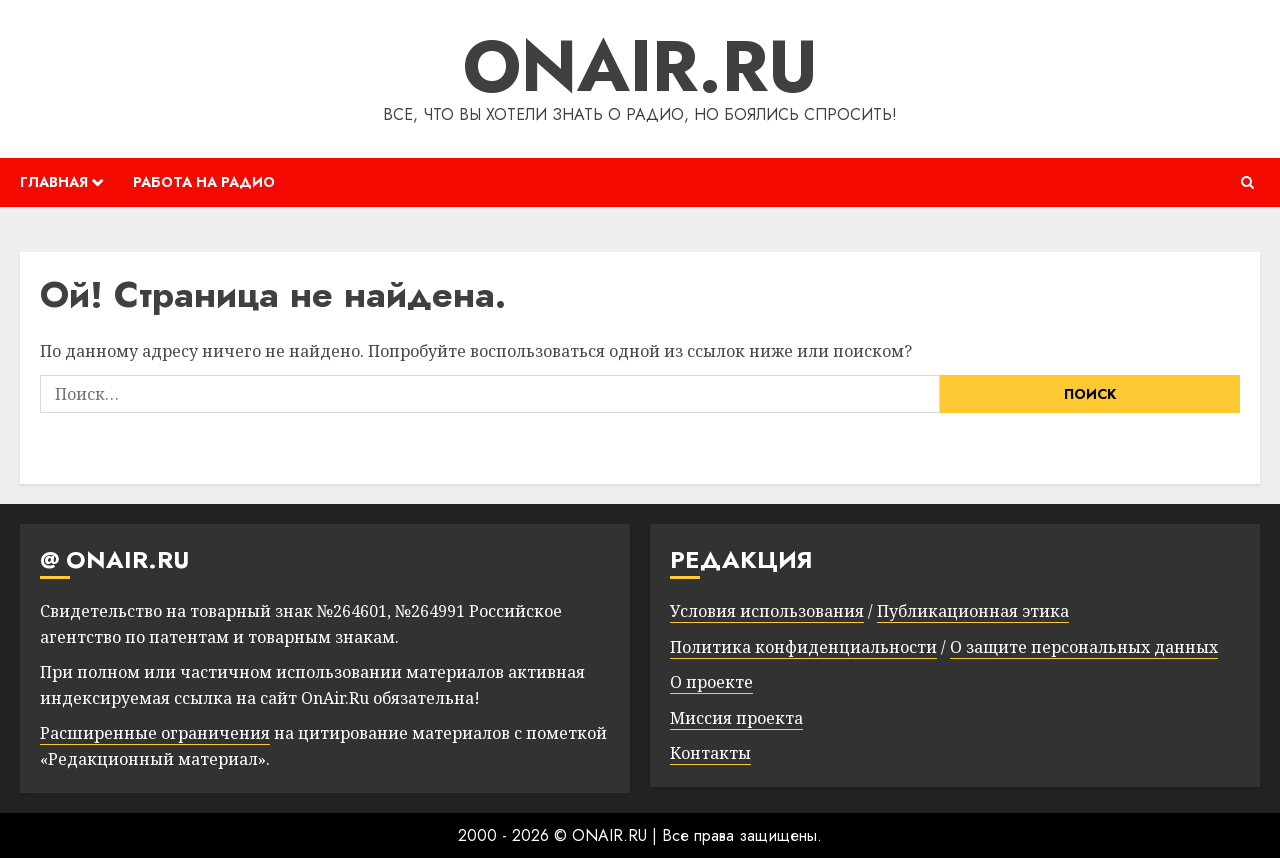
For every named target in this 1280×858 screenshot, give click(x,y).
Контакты (710, 753)
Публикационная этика (973, 611)
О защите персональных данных (1084, 647)
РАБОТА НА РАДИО (204, 182)
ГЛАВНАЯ (54, 182)
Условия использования (767, 611)
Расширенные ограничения (155, 733)
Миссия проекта (736, 718)
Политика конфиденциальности (803, 647)
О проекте (711, 682)
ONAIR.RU (640, 66)
